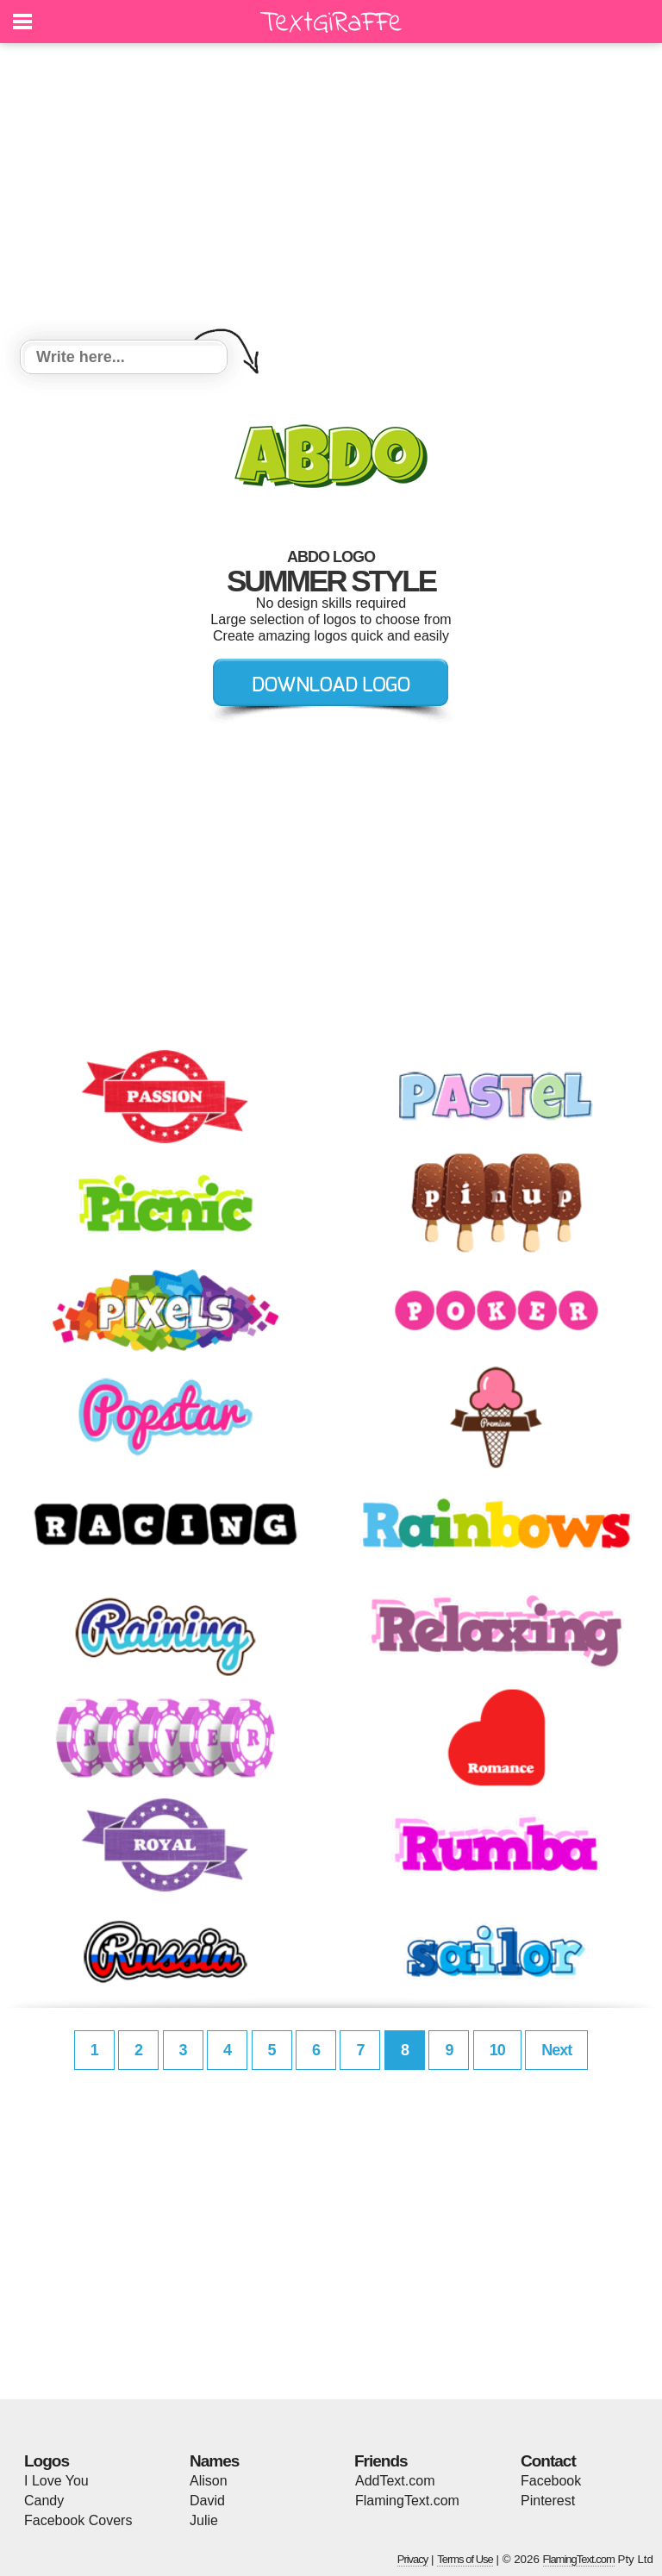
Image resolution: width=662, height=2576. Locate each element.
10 (497, 2050)
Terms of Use (465, 2559)
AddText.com (394, 2480)
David (207, 2500)
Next (556, 2050)
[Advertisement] (331, 194)
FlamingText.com (407, 2500)
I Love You (56, 2480)
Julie (204, 2520)
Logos (46, 2461)
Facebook (551, 2480)
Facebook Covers (78, 2520)
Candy (44, 2500)
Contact (548, 2461)
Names (214, 2461)
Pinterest (548, 2500)
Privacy (412, 2559)
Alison (209, 2480)
